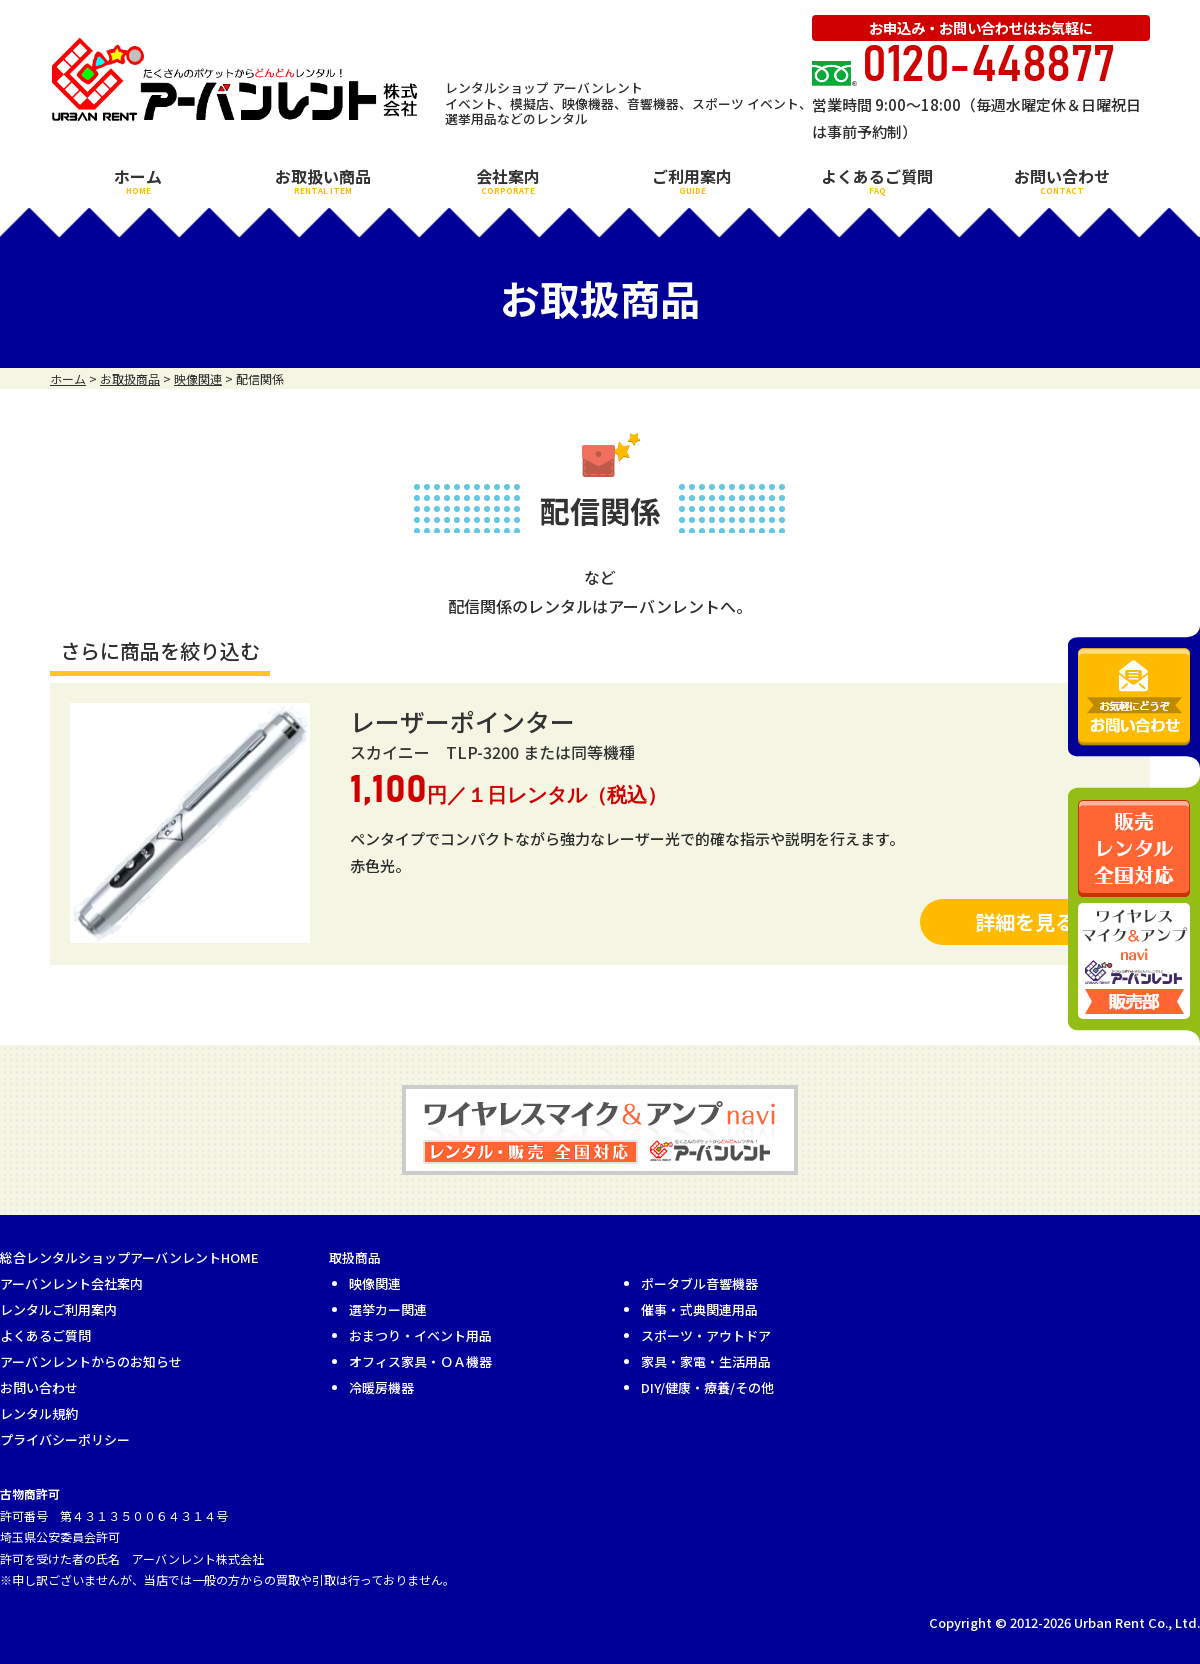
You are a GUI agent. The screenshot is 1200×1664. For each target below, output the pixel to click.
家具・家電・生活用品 (706, 1361)
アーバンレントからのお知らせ (91, 1361)
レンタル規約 (39, 1413)
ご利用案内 (692, 180)
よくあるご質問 (877, 180)
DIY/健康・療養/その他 (707, 1387)
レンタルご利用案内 (58, 1309)
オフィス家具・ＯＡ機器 (420, 1361)
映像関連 (375, 1283)
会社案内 (508, 180)
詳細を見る (1025, 921)
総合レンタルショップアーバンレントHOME (129, 1257)
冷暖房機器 (381, 1387)
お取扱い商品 (323, 180)
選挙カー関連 (388, 1309)
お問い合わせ (1062, 180)
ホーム (138, 180)
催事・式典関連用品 (699, 1309)
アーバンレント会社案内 (71, 1283)
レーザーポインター (462, 721)
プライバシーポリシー (65, 1439)
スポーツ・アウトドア (706, 1335)
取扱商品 (355, 1257)
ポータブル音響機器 (699, 1283)
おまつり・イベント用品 (420, 1335)
